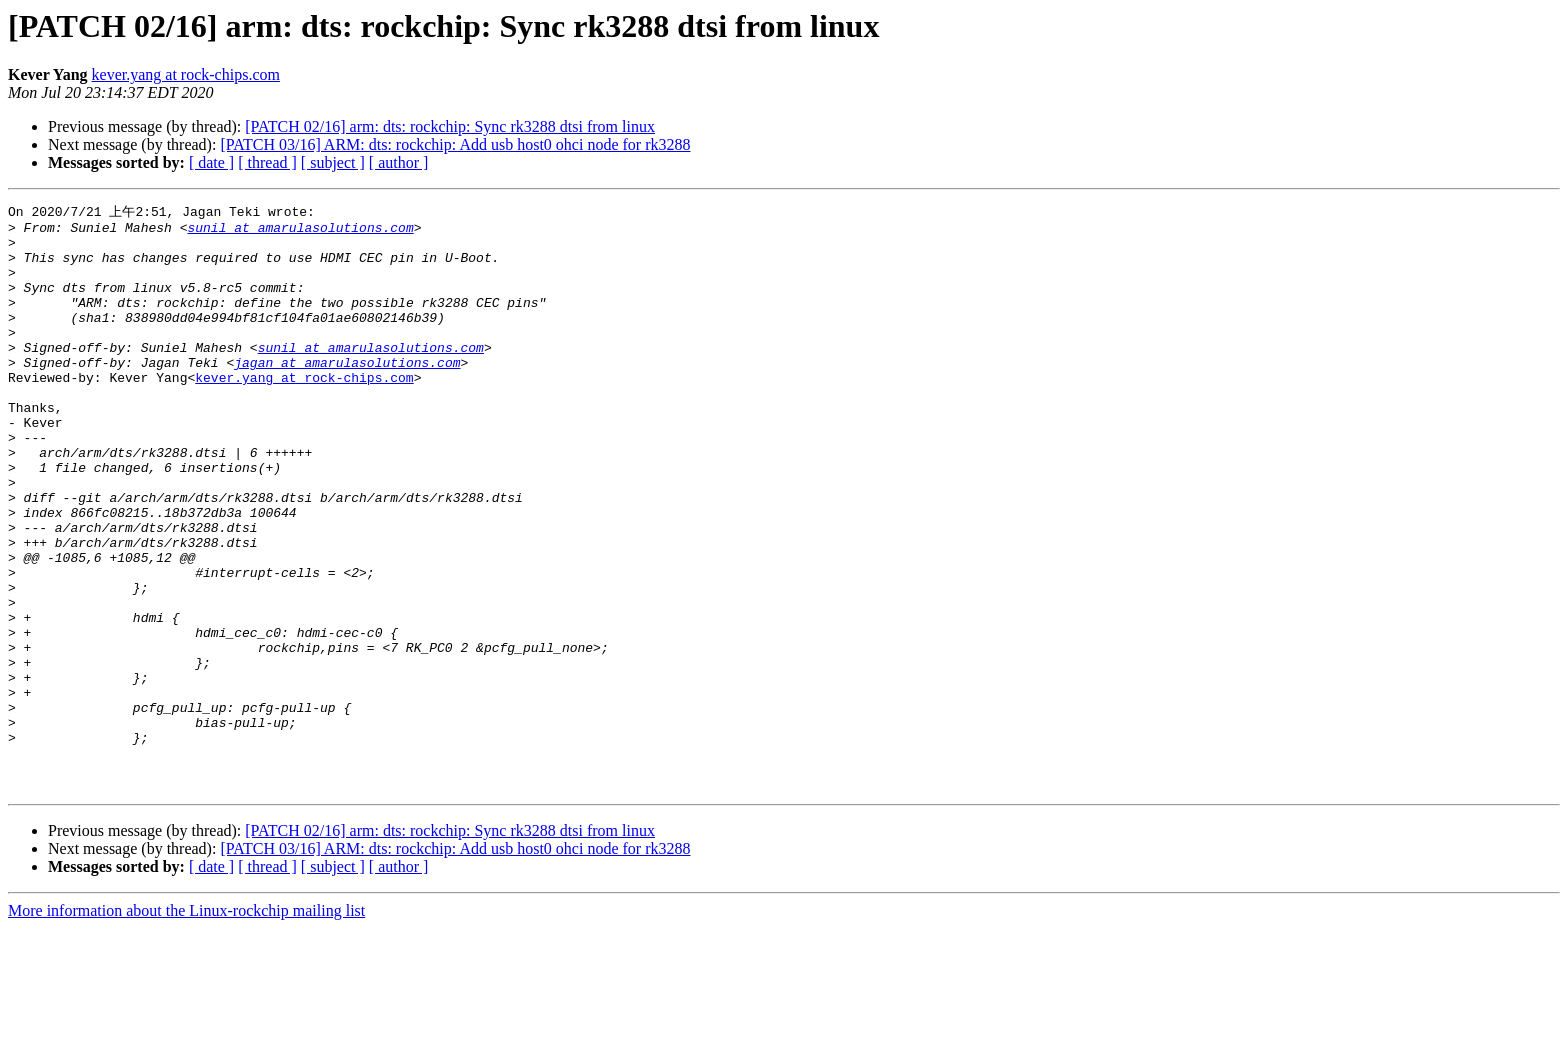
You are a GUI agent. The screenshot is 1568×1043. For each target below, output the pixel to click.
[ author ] (399, 162)
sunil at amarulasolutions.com (300, 231)
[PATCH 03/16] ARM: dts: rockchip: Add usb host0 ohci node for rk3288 (455, 144)
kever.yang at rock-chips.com (186, 74)
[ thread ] (267, 162)
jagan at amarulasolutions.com (347, 393)
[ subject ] (333, 162)
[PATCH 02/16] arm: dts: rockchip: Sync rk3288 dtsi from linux (450, 126)
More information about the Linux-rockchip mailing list (186, 1025)
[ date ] (211, 162)
